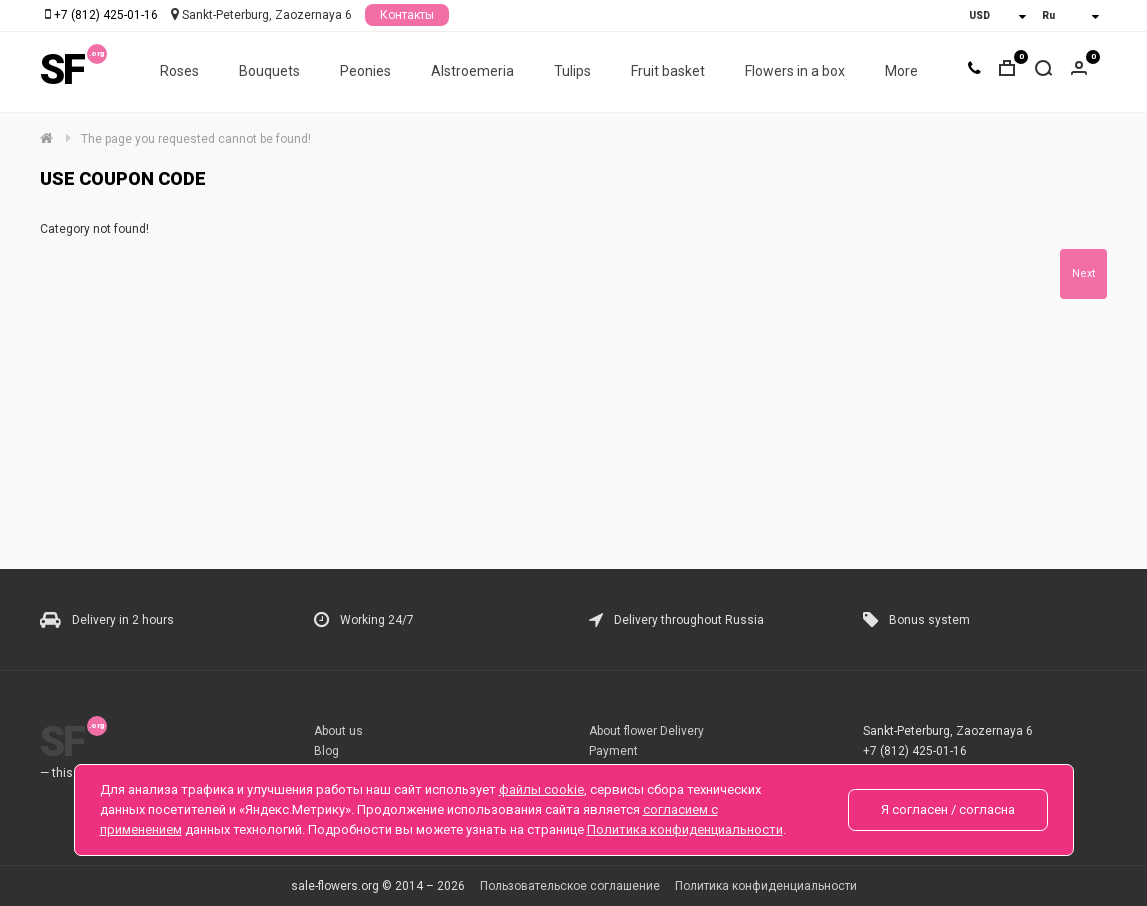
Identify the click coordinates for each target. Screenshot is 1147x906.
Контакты (407, 15)
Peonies (365, 71)
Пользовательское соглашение (570, 886)
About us (338, 731)
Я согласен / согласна (948, 809)
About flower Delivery (646, 731)
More (901, 71)
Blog (326, 751)
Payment (613, 751)
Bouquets (269, 71)
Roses (179, 71)
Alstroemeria (472, 71)
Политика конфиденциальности (766, 886)
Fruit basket (668, 71)
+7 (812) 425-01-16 (106, 15)
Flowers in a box (795, 71)
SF (62, 69)
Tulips (572, 71)
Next (1083, 273)
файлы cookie (541, 789)
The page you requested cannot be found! (196, 139)
